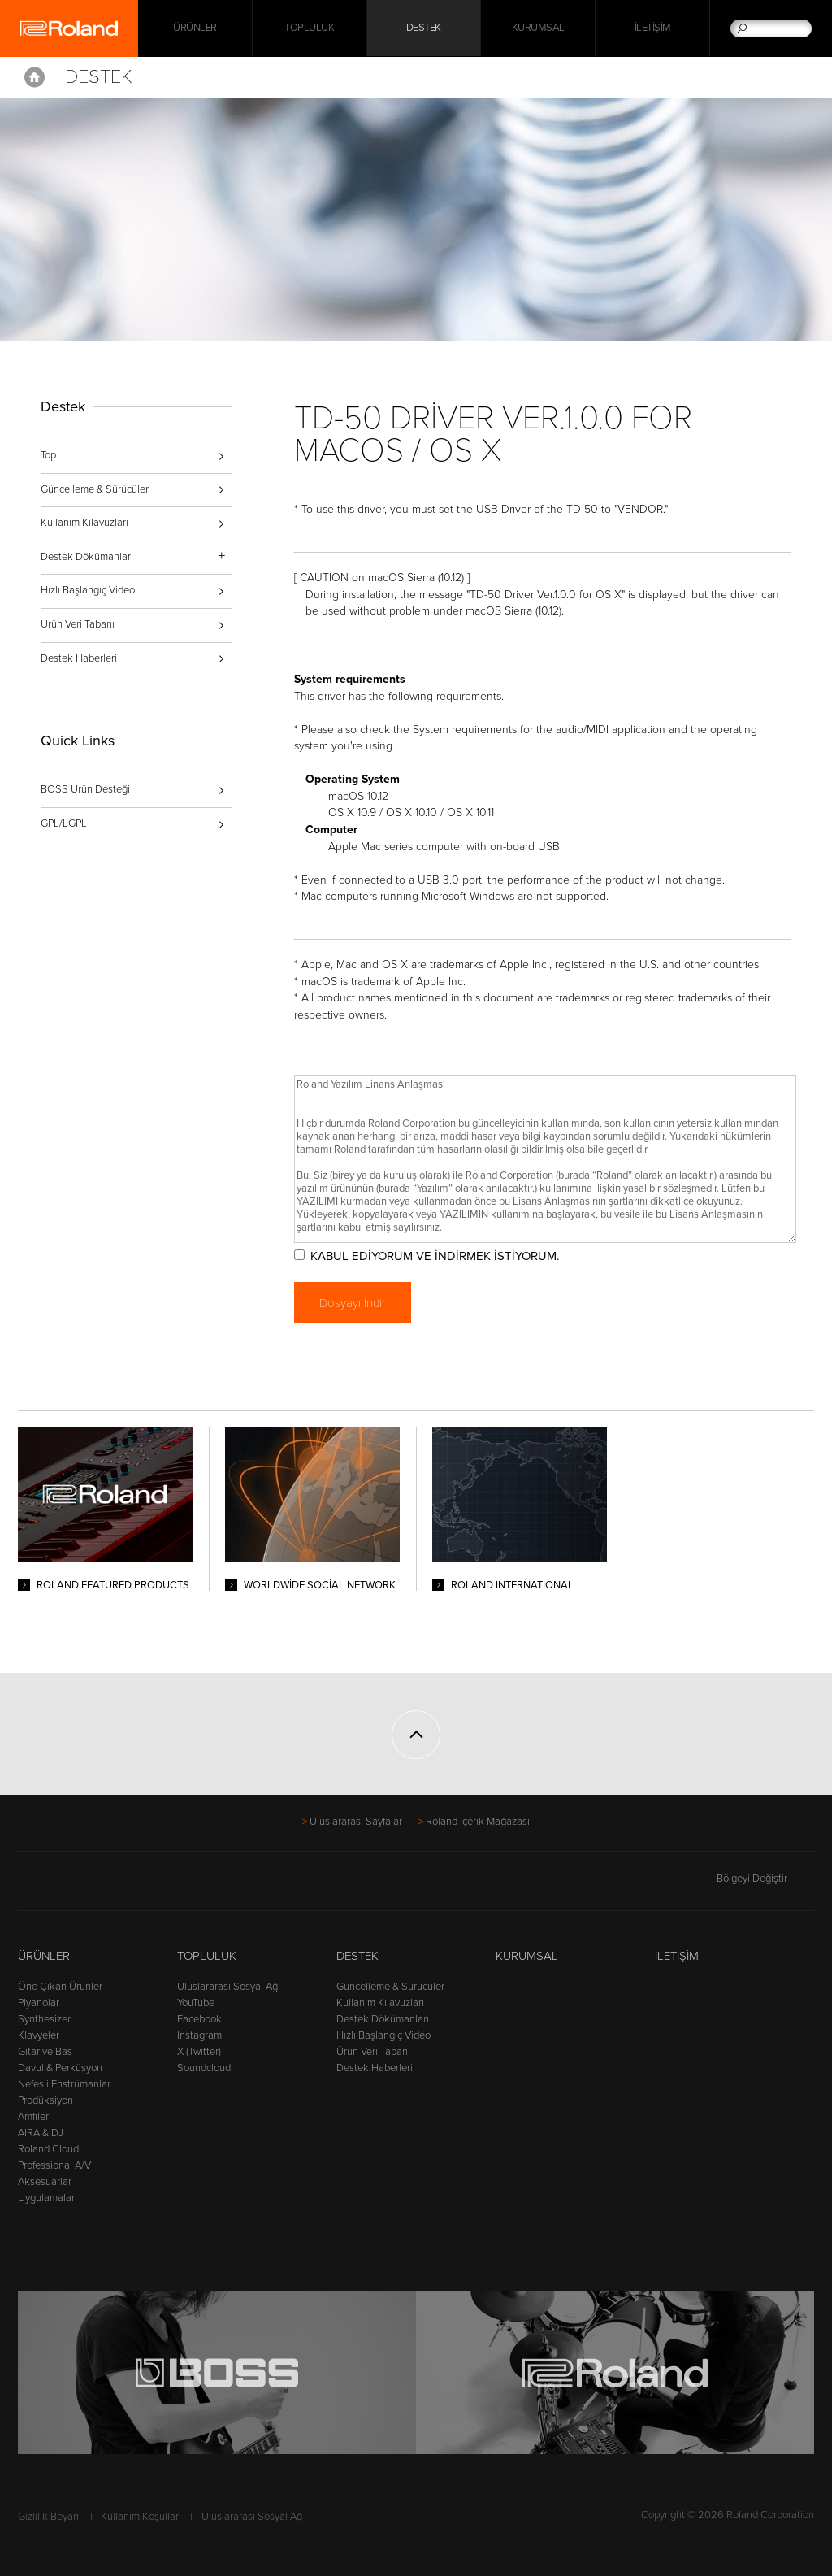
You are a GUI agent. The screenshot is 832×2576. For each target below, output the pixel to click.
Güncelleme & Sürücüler (95, 489)
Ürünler (44, 1955)
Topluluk (309, 28)
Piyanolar (38, 2002)
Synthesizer (44, 2019)
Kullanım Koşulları (141, 2516)
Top (48, 455)
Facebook (199, 2019)
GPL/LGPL (64, 823)
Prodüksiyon (45, 2100)
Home (35, 77)
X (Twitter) (199, 2051)
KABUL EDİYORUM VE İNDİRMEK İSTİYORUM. (438, 1256)
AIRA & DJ (40, 2132)
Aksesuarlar (45, 2181)
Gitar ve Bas (45, 2051)
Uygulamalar (46, 2198)
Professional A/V (54, 2165)
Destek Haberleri (79, 658)
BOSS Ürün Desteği (85, 789)
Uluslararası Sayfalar (356, 1821)
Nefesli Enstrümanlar (64, 2084)
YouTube (195, 2002)
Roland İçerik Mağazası (478, 1821)
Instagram (199, 2035)
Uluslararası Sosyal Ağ (227, 1986)
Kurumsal (538, 28)
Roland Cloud (48, 2149)
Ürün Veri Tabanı (78, 624)
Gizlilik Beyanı (49, 2516)
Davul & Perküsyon (60, 2067)
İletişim (653, 28)
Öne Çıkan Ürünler (60, 1986)
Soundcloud (204, 2067)
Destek (423, 28)
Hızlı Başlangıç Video (88, 590)
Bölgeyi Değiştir (765, 1878)
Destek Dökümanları (382, 2019)
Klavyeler (38, 2035)
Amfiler (33, 2116)
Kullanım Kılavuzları (84, 522)
